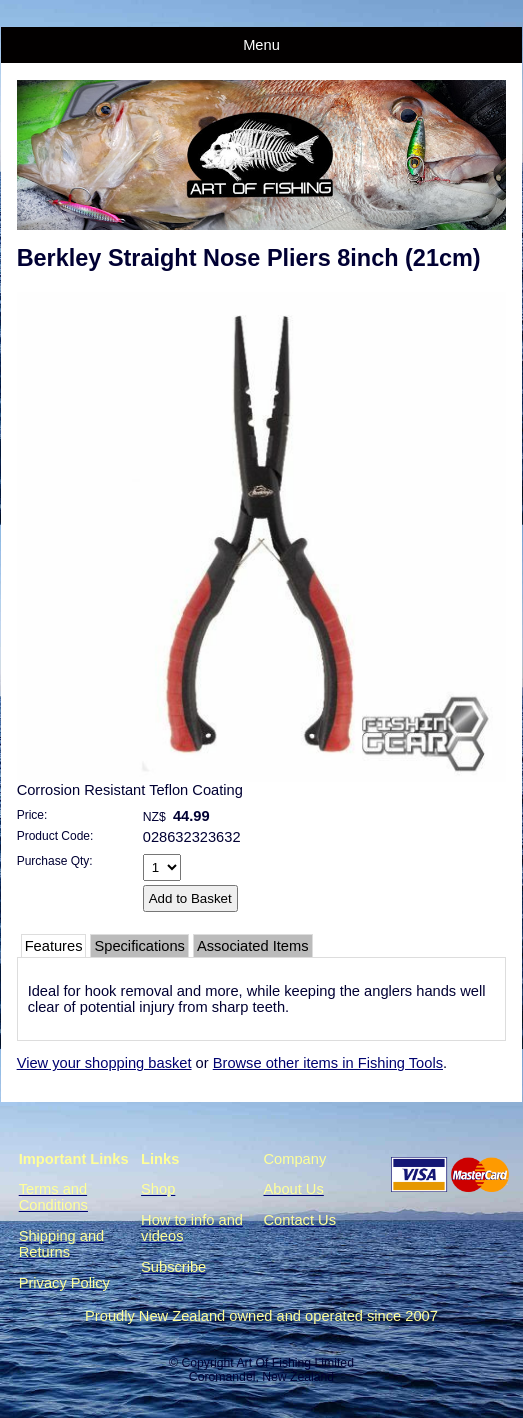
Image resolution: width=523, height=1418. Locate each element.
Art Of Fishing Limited (294, 1363)
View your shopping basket (104, 1063)
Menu (261, 45)
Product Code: (55, 836)
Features (54, 946)
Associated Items (253, 946)
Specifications (139, 946)
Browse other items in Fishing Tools (328, 1063)
